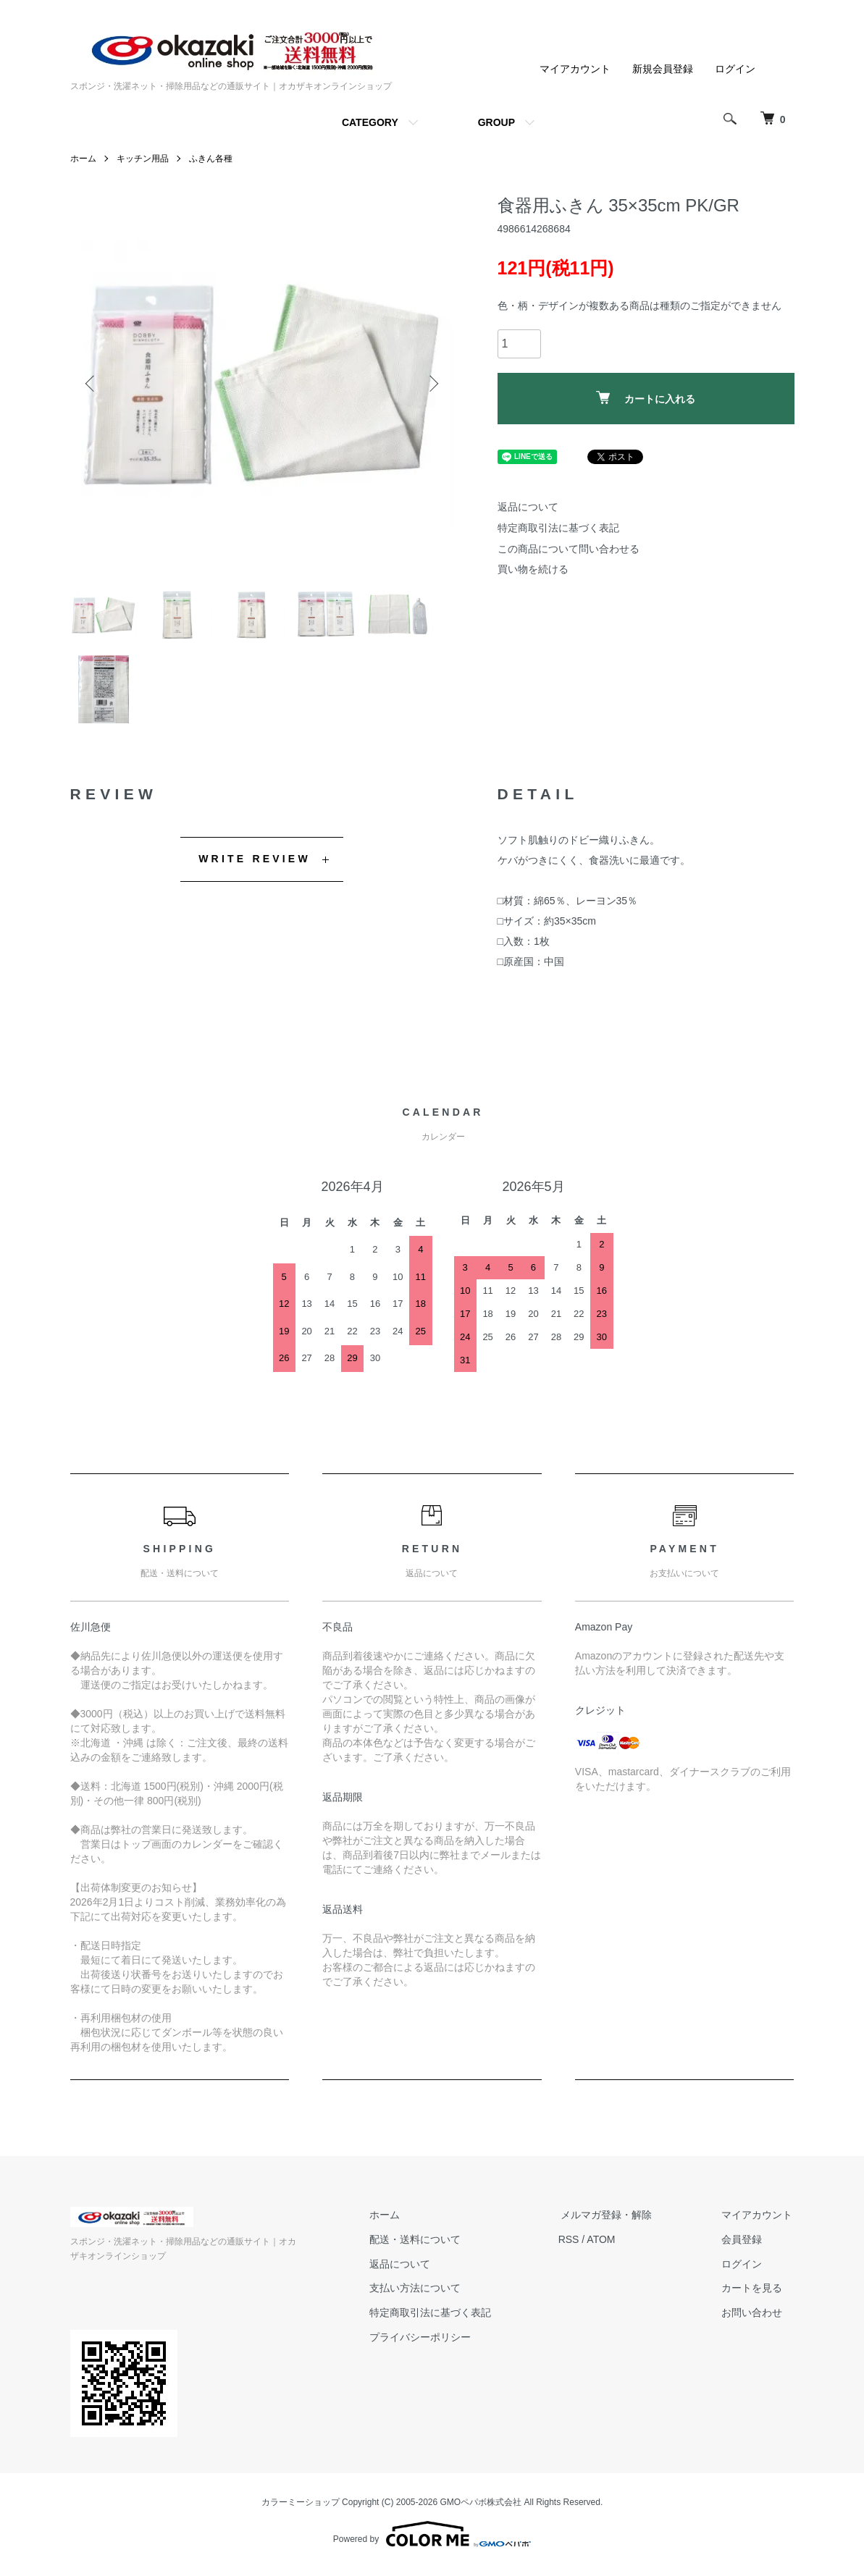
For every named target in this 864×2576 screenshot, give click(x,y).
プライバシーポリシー (431, 2345)
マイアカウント (575, 69)
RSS (577, 2246)
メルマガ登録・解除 (612, 2222)
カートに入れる (645, 398)
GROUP (496, 122)
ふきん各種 (210, 158)
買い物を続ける (533, 569)
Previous (92, 383)
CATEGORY (370, 122)
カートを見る (754, 2296)
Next (432, 383)
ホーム (83, 158)
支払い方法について (425, 2296)
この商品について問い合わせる (568, 549)
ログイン (735, 69)
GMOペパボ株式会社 (481, 2510)
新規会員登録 (662, 69)
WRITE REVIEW (254, 866)
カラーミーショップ (300, 2510)
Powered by (432, 2541)
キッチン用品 (143, 158)
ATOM (609, 2246)
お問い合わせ (754, 2320)
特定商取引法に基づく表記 (558, 528)
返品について (528, 507)
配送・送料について (425, 2246)
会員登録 (744, 2246)
